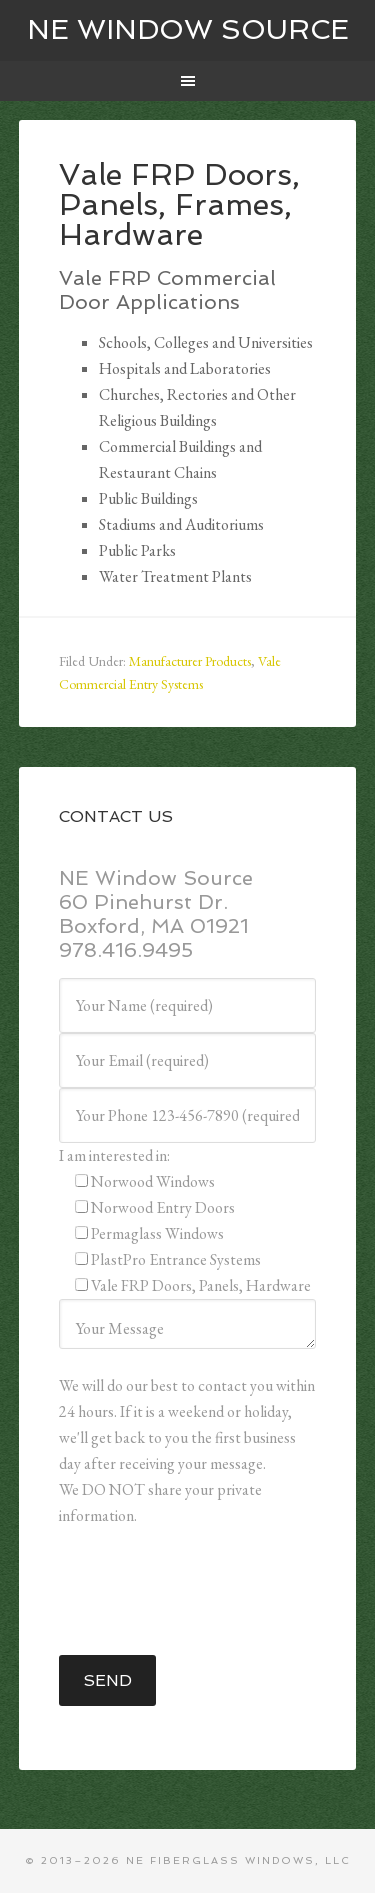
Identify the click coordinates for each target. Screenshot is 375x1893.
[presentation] (211, 1592)
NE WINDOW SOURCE (188, 29)
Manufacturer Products (190, 661)
